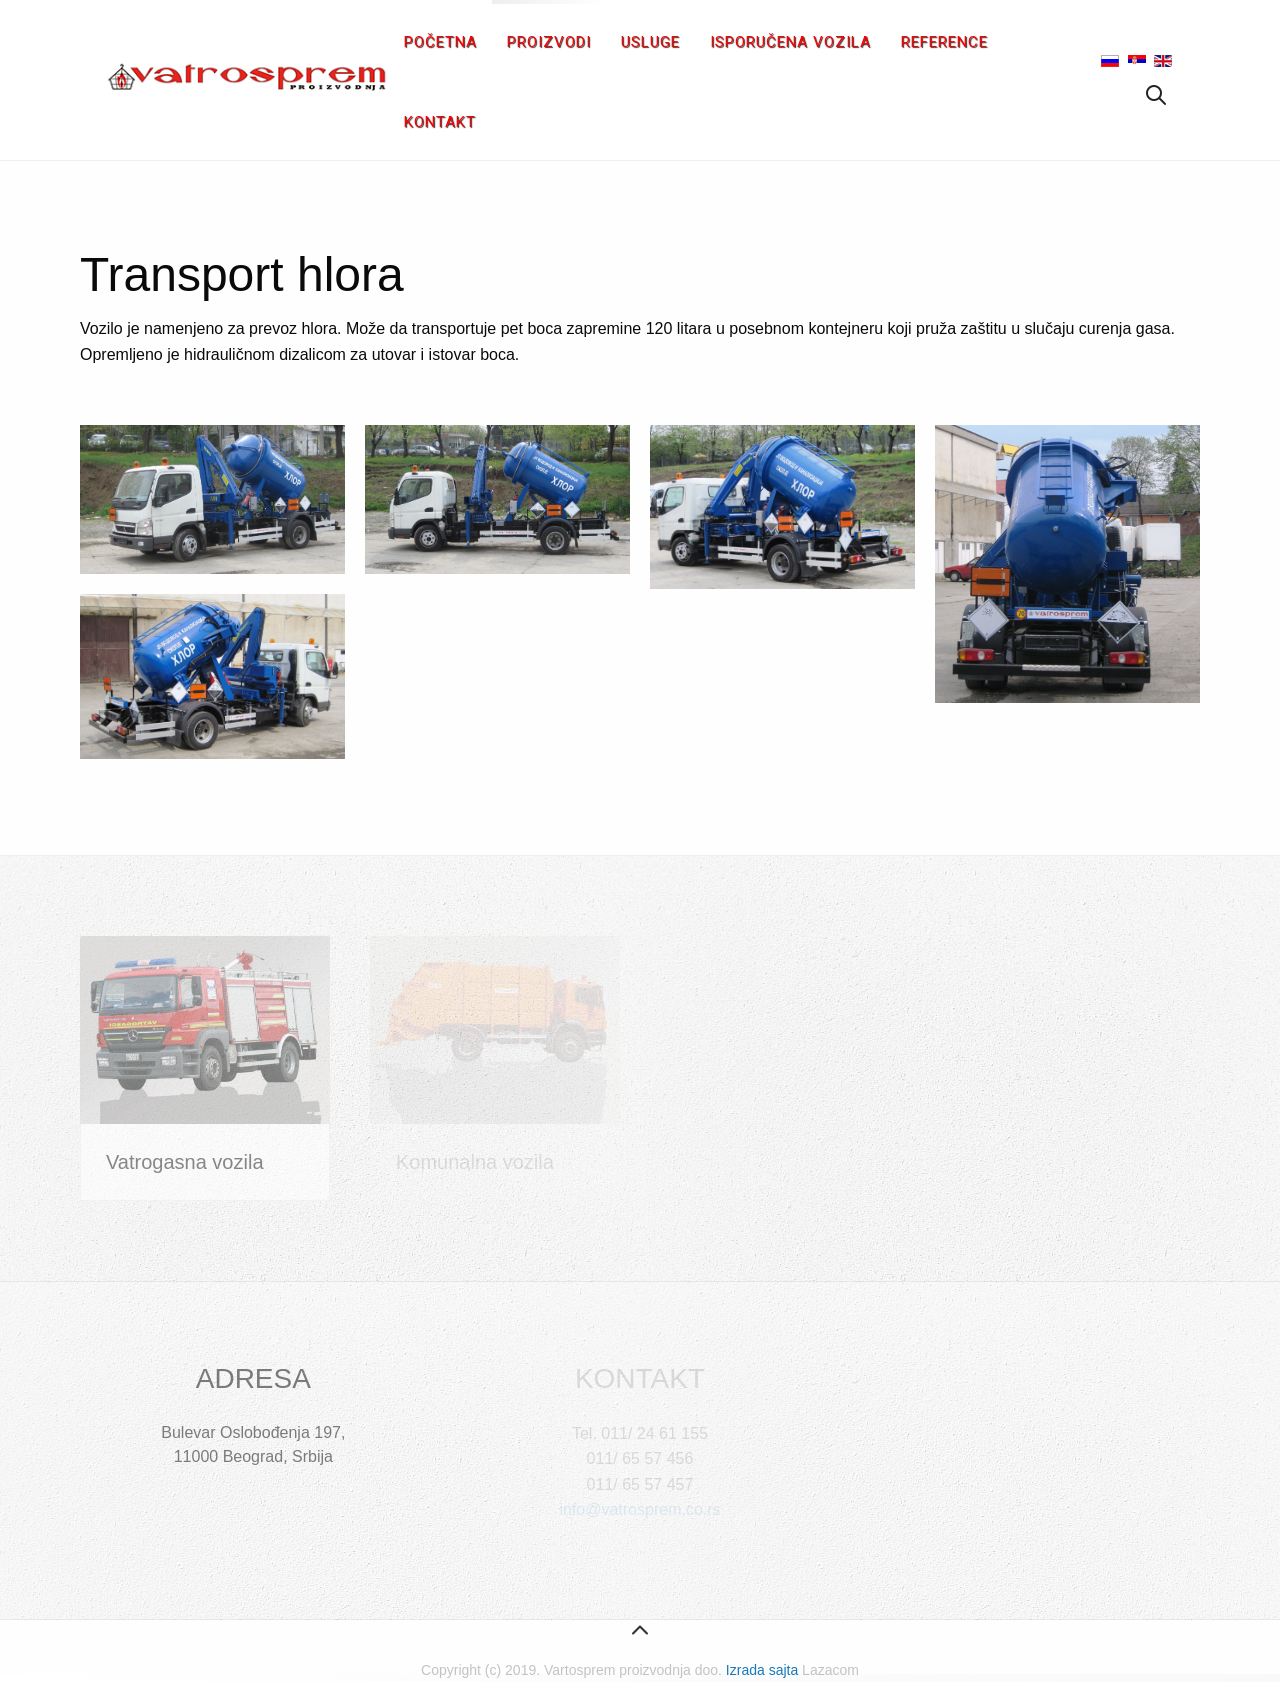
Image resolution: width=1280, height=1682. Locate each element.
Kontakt (440, 122)
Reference (944, 42)
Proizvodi (549, 42)
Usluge (650, 42)
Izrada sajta (762, 1670)
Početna (440, 42)
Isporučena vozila (790, 42)
